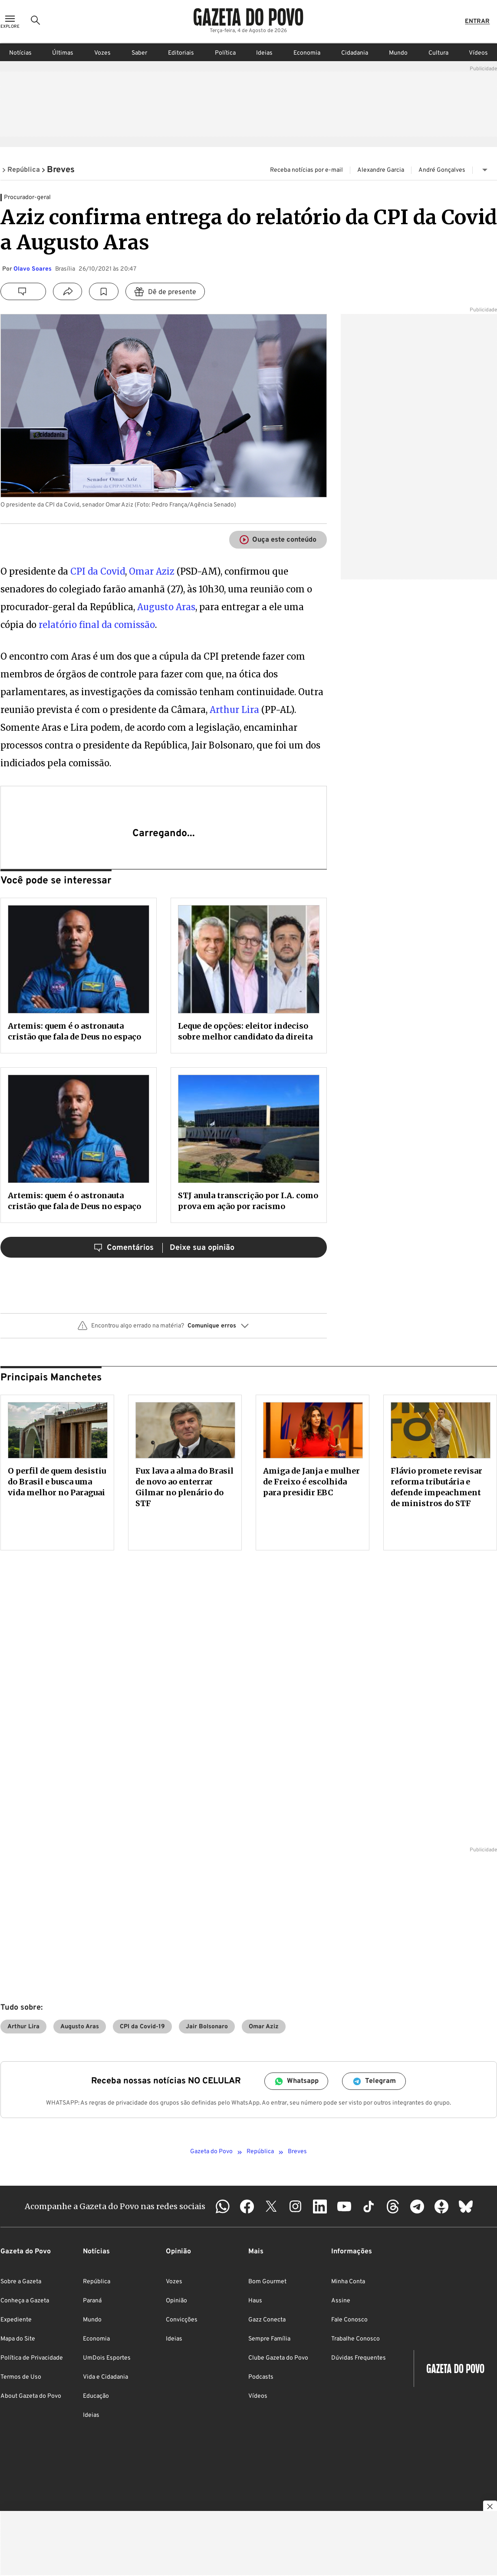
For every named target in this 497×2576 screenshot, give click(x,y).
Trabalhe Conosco (355, 2339)
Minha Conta (348, 2281)
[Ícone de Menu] (10, 22)
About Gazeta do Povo (30, 2396)
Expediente (16, 2320)
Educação (96, 2396)
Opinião (176, 2301)
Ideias (264, 53)
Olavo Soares (32, 269)
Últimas (62, 53)
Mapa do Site (17, 2339)
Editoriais (181, 53)
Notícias (20, 53)
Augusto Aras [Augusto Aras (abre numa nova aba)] (166, 607)
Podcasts (260, 2377)
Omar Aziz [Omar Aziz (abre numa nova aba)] (153, 571)
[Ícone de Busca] (36, 22)
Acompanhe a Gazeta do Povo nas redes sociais (115, 2206)
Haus (255, 2301)
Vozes (102, 53)
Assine (340, 2301)
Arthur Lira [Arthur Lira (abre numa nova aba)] (234, 709)
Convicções (181, 2320)
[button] (163, 1329)
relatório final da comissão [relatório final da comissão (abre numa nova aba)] (97, 624)
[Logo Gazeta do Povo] (248, 17)
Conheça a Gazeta (24, 2301)
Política (225, 53)
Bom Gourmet (267, 2281)
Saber (139, 53)
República (96, 2281)
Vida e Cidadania (105, 2377)
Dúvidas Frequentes (358, 2358)
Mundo (398, 53)
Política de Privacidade (31, 2358)
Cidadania (354, 53)
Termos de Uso (20, 2377)
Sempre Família (269, 2339)
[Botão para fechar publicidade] (490, 2507)
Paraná (92, 2301)
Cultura (438, 53)
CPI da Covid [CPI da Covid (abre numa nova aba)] (97, 571)
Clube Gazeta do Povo (278, 2358)
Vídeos (478, 53)
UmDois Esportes (107, 2358)
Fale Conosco (349, 2320)
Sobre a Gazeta (20, 2281)
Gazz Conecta (267, 2320)
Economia (306, 53)
